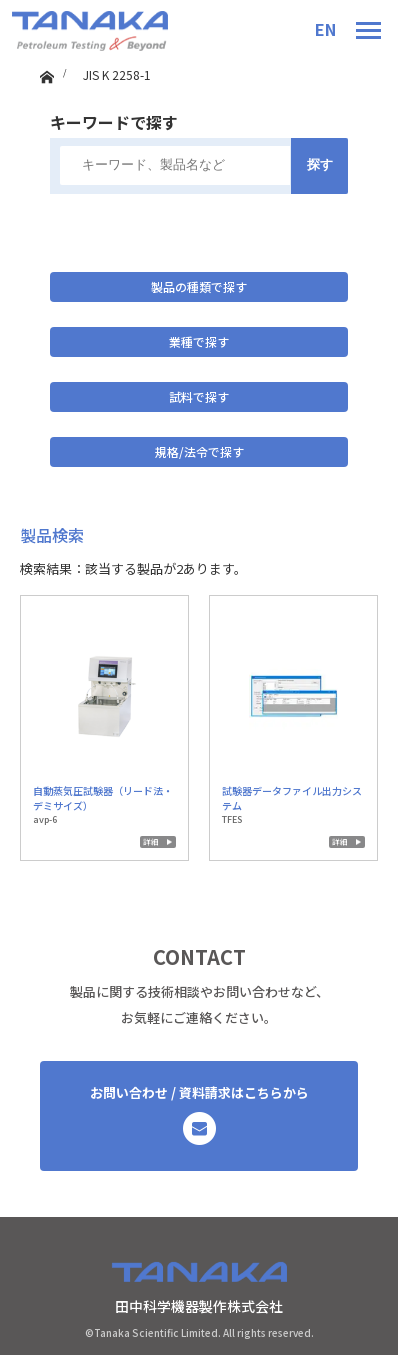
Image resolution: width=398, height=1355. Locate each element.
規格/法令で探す (199, 451)
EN (325, 29)
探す (320, 164)
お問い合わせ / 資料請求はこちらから (199, 1114)
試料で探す (199, 396)
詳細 (151, 841)
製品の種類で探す (199, 286)
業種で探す (199, 341)
